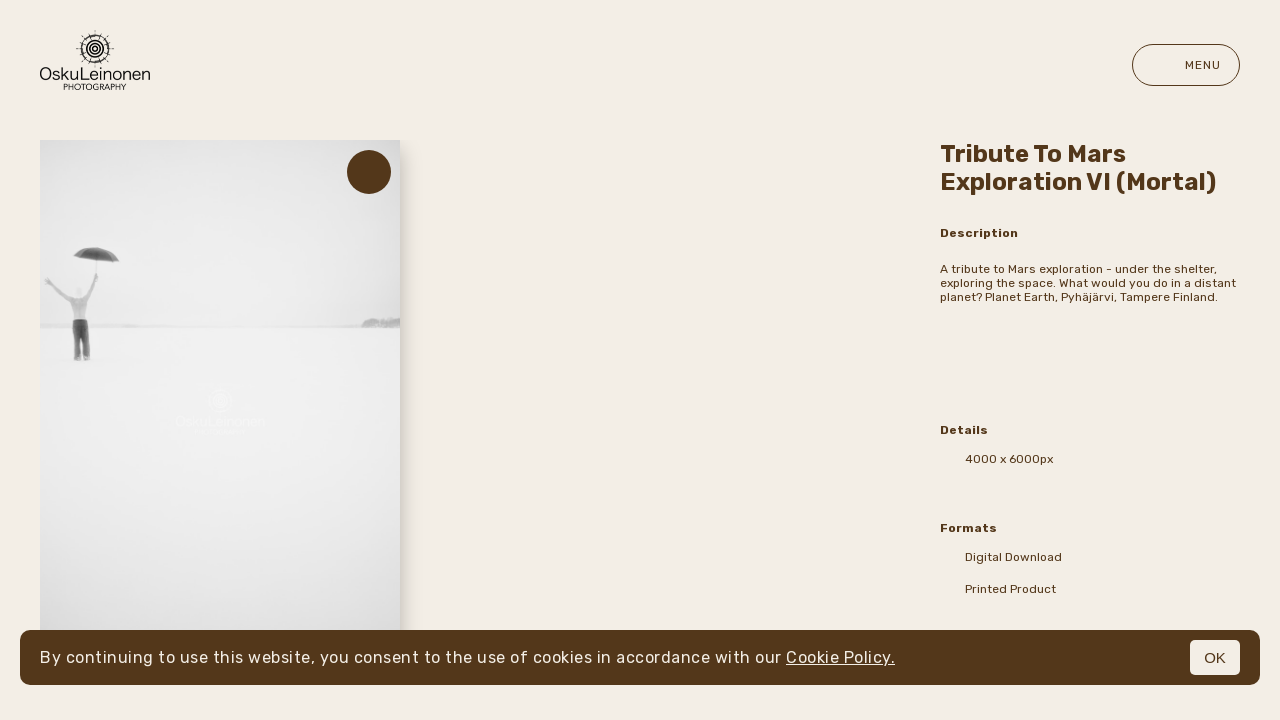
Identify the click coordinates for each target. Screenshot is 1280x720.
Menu (1186, 65)
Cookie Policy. (840, 657)
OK (1215, 657)
